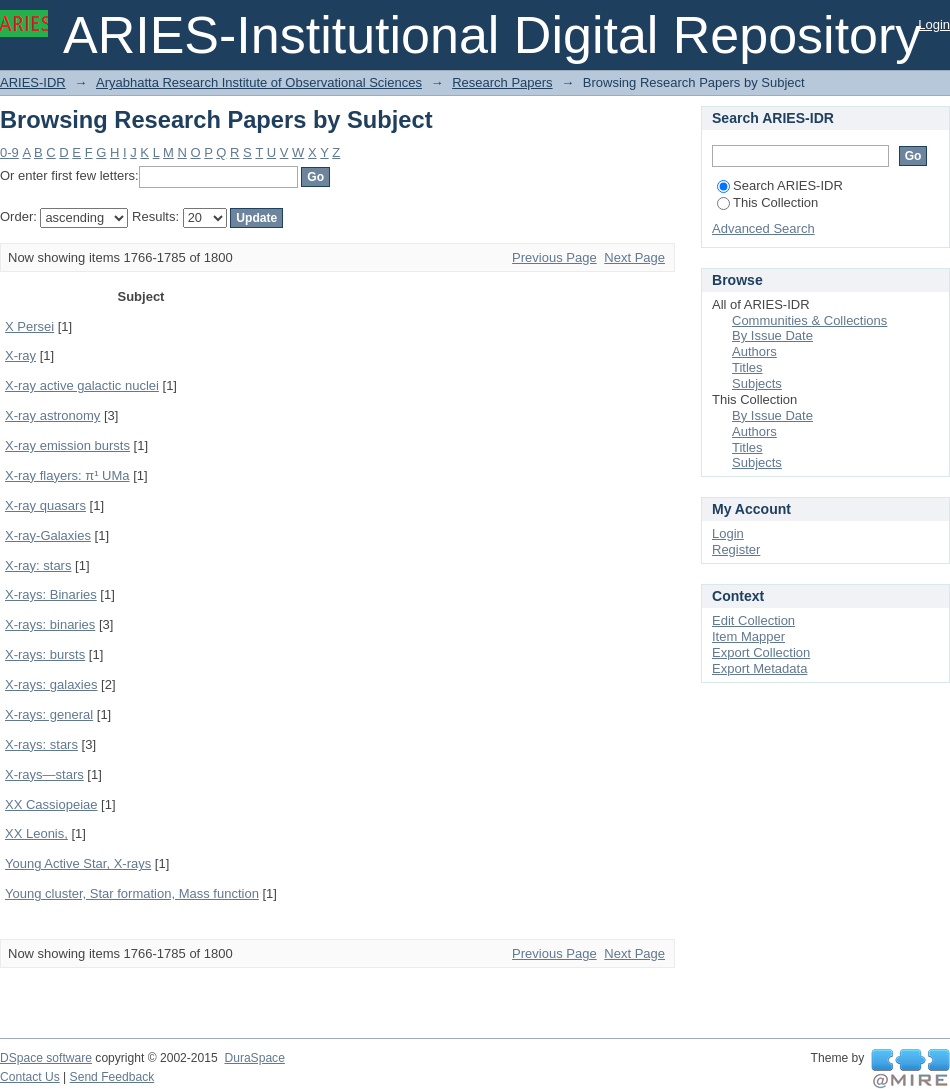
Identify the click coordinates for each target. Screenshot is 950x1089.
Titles (747, 367)
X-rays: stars (41, 744)
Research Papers (502, 82)
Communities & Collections (809, 320)
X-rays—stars (44, 774)
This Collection (767, 202)
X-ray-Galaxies (48, 535)
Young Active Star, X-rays (78, 863)
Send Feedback (112, 1077)
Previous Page (554, 257)
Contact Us (30, 1077)
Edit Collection (753, 620)
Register (736, 549)
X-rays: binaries (50, 624)
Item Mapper (748, 636)
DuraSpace (254, 1058)
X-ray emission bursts (67, 445)
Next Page (634, 257)
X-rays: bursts (45, 654)
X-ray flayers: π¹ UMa (67, 475)
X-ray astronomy (52, 415)
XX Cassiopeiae (51, 804)
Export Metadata (759, 668)
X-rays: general (49, 714)
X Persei (29, 326)
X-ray (20, 355)
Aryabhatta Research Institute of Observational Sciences (259, 82)
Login (934, 24)
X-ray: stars (38, 565)
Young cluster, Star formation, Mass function (132, 893)
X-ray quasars (45, 505)
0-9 (9, 152)
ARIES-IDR (33, 82)
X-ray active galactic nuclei (82, 385)
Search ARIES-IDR (780, 185)
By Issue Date (772, 335)
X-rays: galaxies (51, 684)
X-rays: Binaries (51, 594)
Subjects (757, 383)
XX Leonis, (36, 833)
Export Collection (761, 652)
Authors (754, 351)
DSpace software (46, 1058)
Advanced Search (763, 228)
